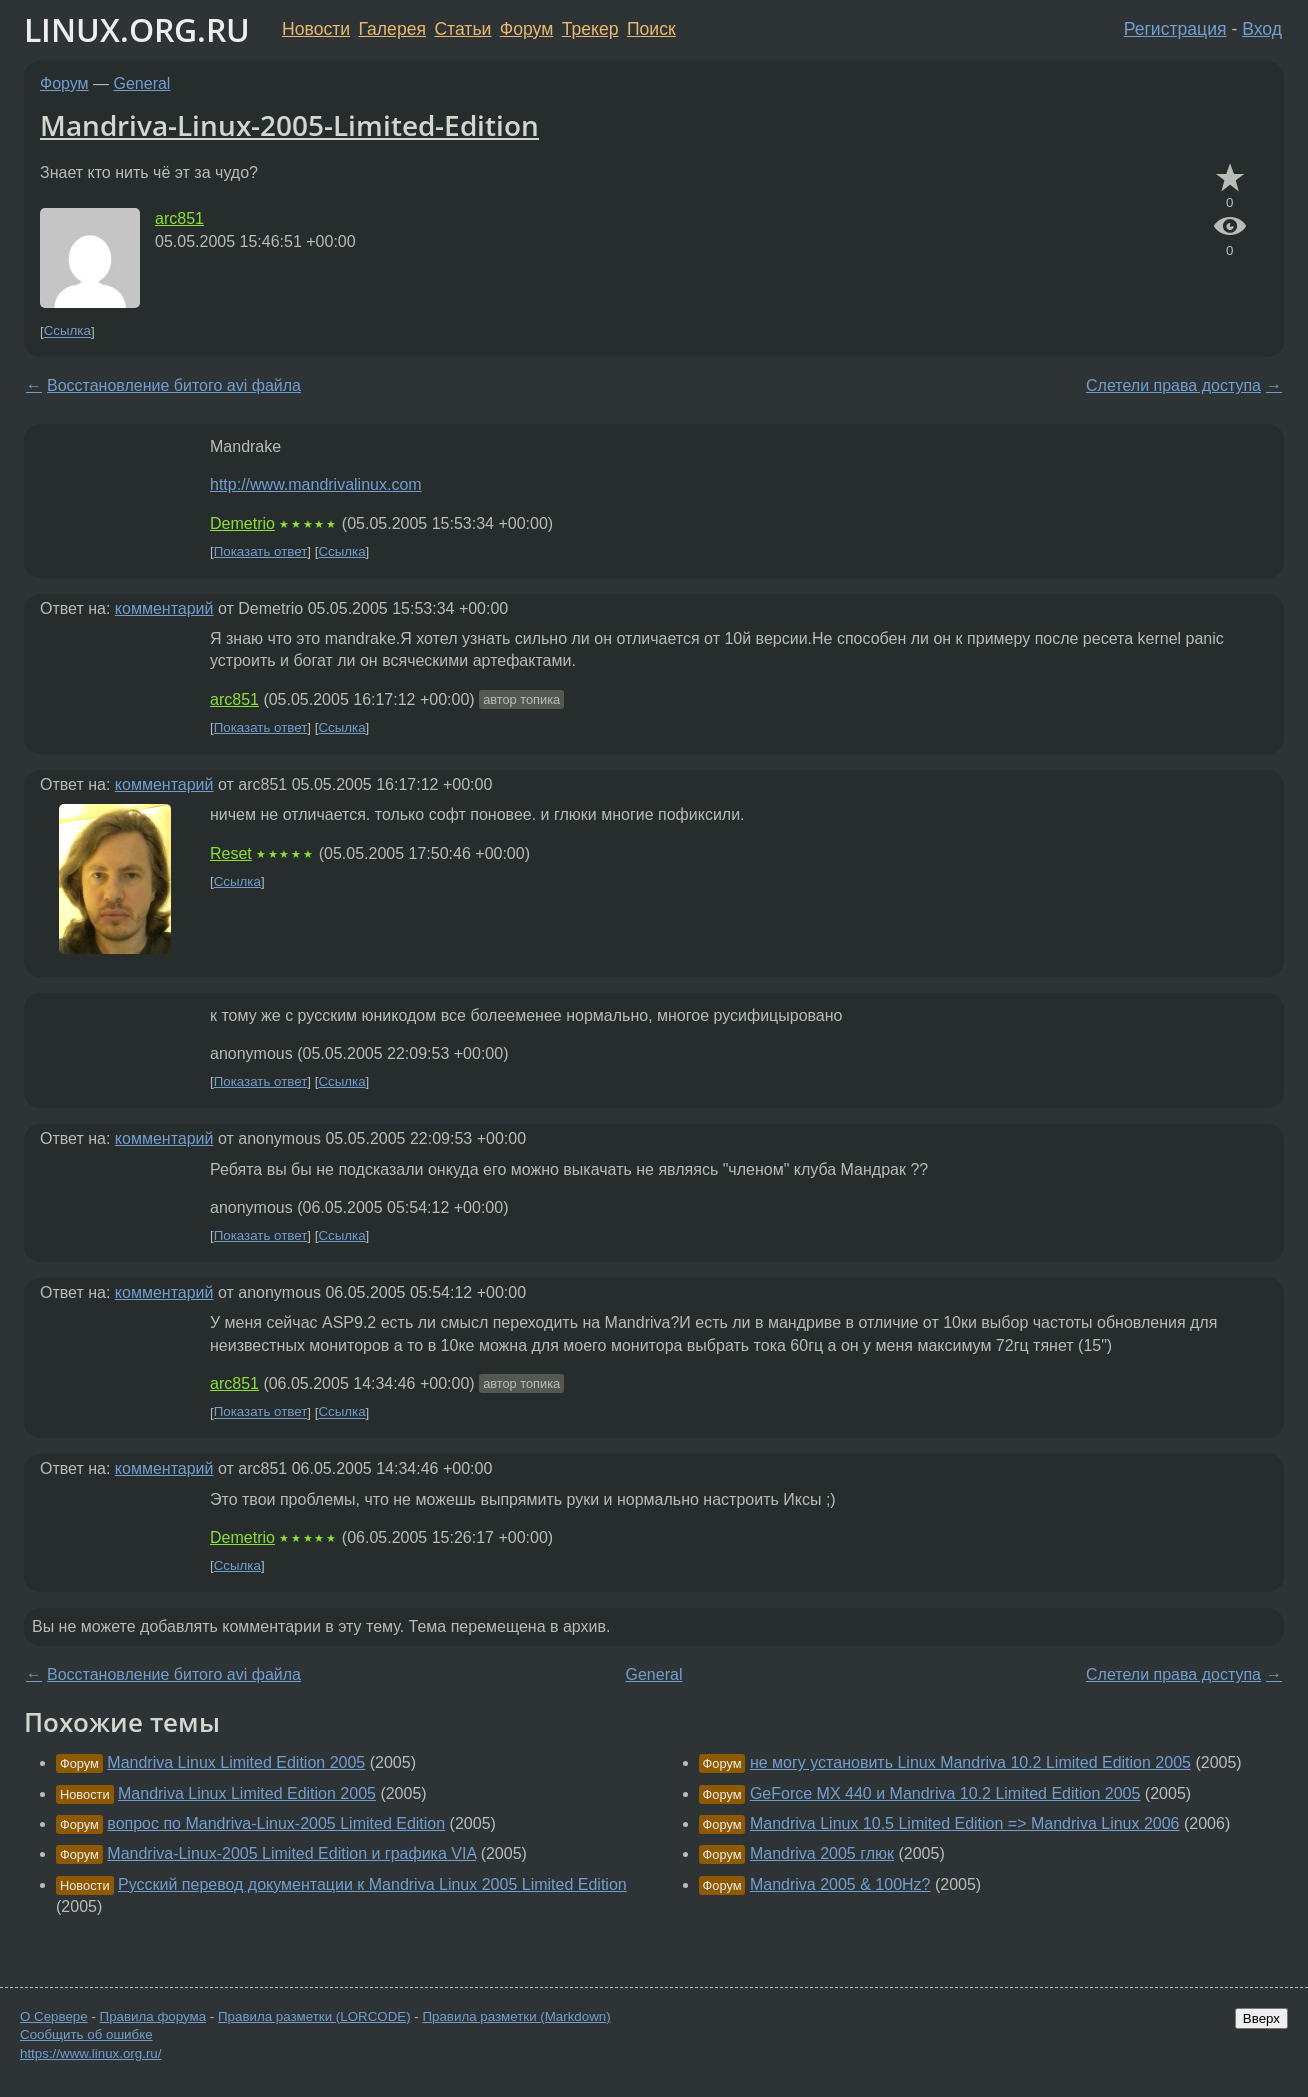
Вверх (1261, 2018)
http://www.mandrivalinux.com (316, 484)
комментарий (164, 608)
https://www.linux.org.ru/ (90, 2053)
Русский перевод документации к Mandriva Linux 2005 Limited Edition (372, 1884)
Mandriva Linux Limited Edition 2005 (236, 1762)
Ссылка (67, 331)
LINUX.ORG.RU (137, 29)
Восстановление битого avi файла (174, 385)
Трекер (590, 29)
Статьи (462, 29)
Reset (231, 853)
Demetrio (242, 523)
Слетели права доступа (1173, 385)
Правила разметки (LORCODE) (314, 2016)
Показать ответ (261, 551)
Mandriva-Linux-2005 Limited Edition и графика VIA (291, 1853)
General (142, 83)
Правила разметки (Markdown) (516, 2016)
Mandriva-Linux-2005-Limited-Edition (289, 125)
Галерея (392, 29)
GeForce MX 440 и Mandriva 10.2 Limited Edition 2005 (945, 1793)
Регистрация (1175, 29)
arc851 (179, 218)
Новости (316, 29)
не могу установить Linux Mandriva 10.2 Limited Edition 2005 (970, 1762)
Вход (1262, 29)
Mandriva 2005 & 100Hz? (840, 1884)
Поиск (651, 29)
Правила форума (153, 2016)
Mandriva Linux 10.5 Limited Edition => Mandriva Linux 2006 (965, 1823)
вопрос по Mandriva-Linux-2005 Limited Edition (276, 1823)
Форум (526, 29)
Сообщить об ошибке (86, 2034)
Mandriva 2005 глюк (822, 1853)
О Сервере (54, 2016)
